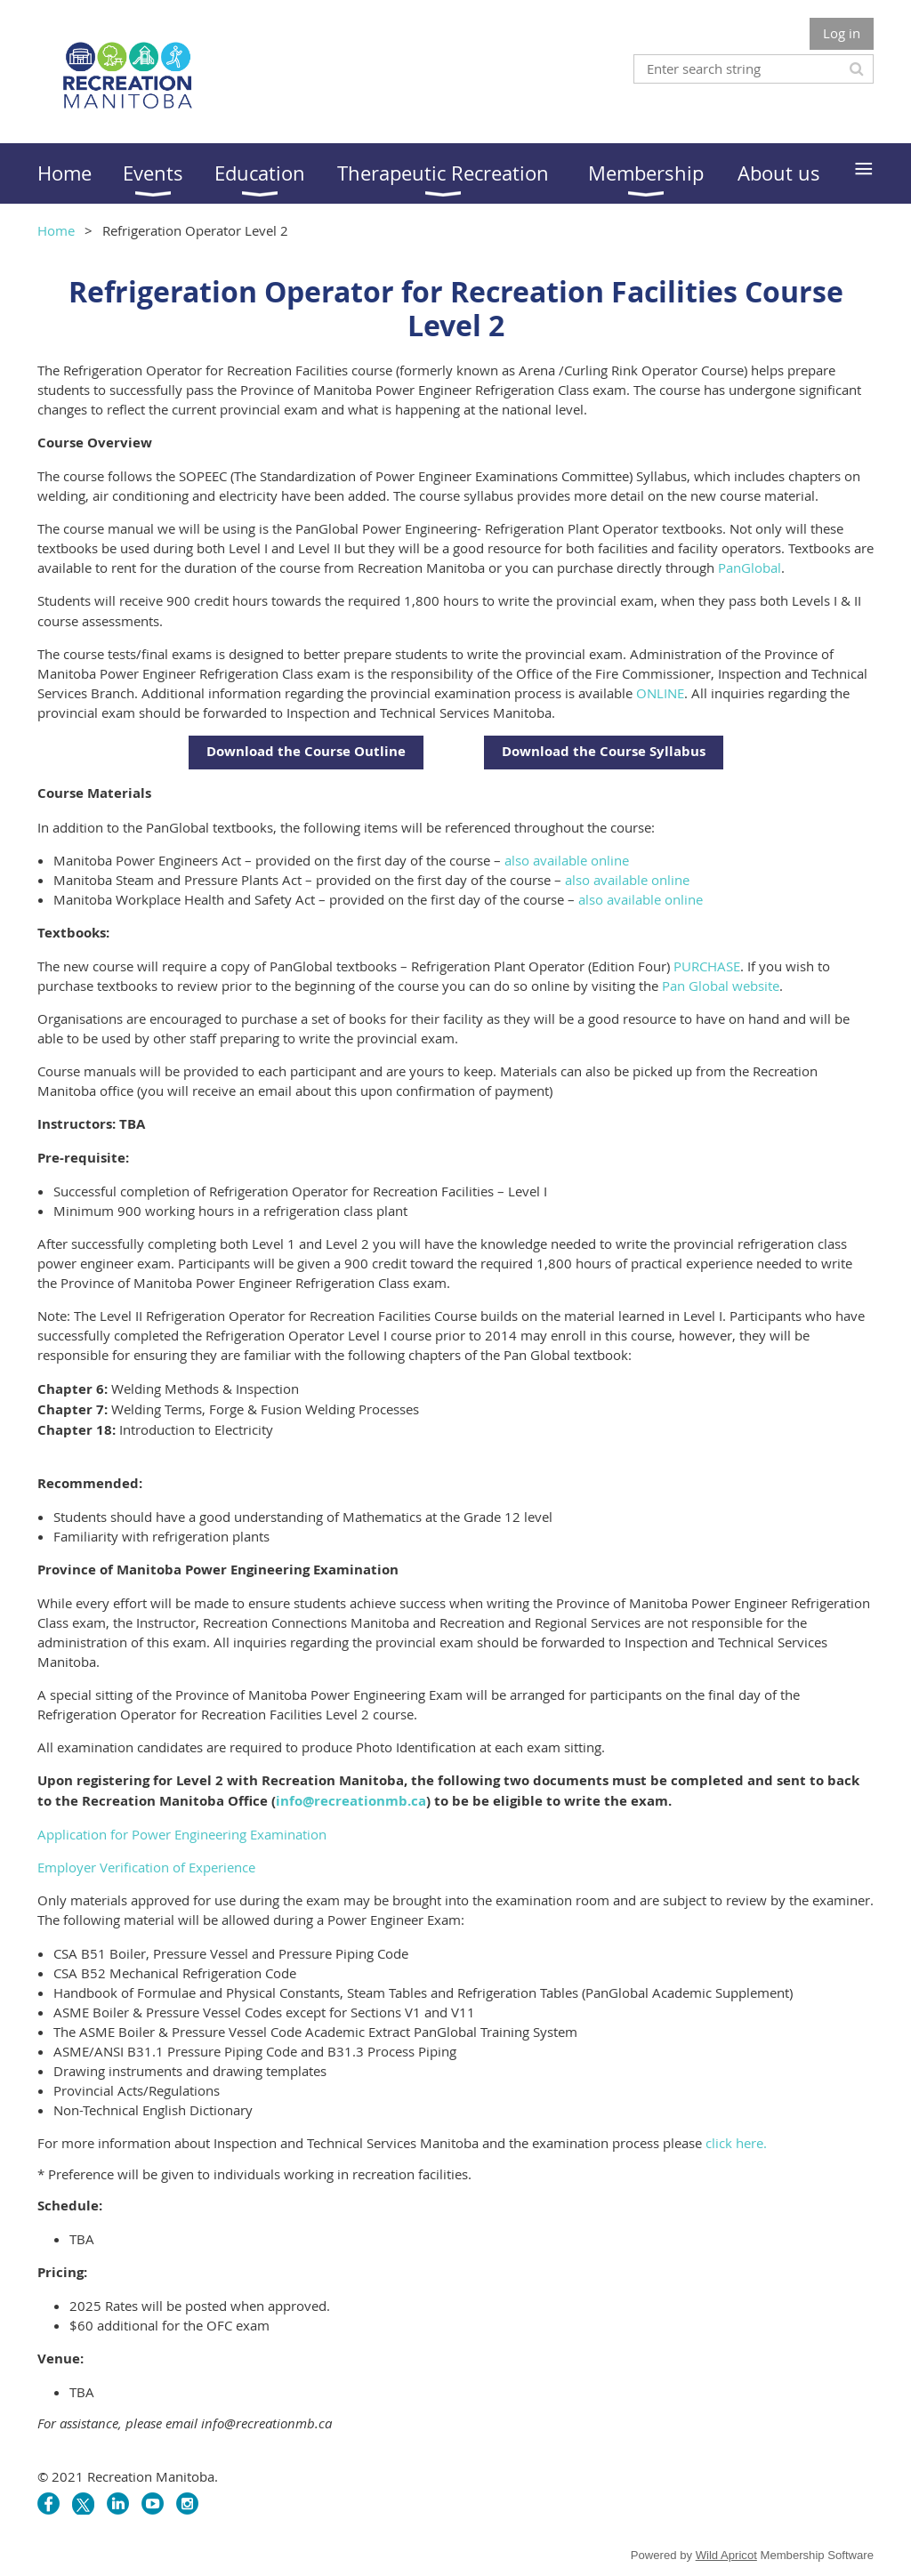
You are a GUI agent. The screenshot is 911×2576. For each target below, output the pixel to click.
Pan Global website (720, 985)
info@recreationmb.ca (351, 1800)
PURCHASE (706, 966)
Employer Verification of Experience (146, 1867)
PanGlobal (749, 567)
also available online (566, 860)
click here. (736, 2143)
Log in (841, 33)
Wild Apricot (726, 2555)
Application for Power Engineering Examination (182, 1834)
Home (56, 230)
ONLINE (660, 693)
